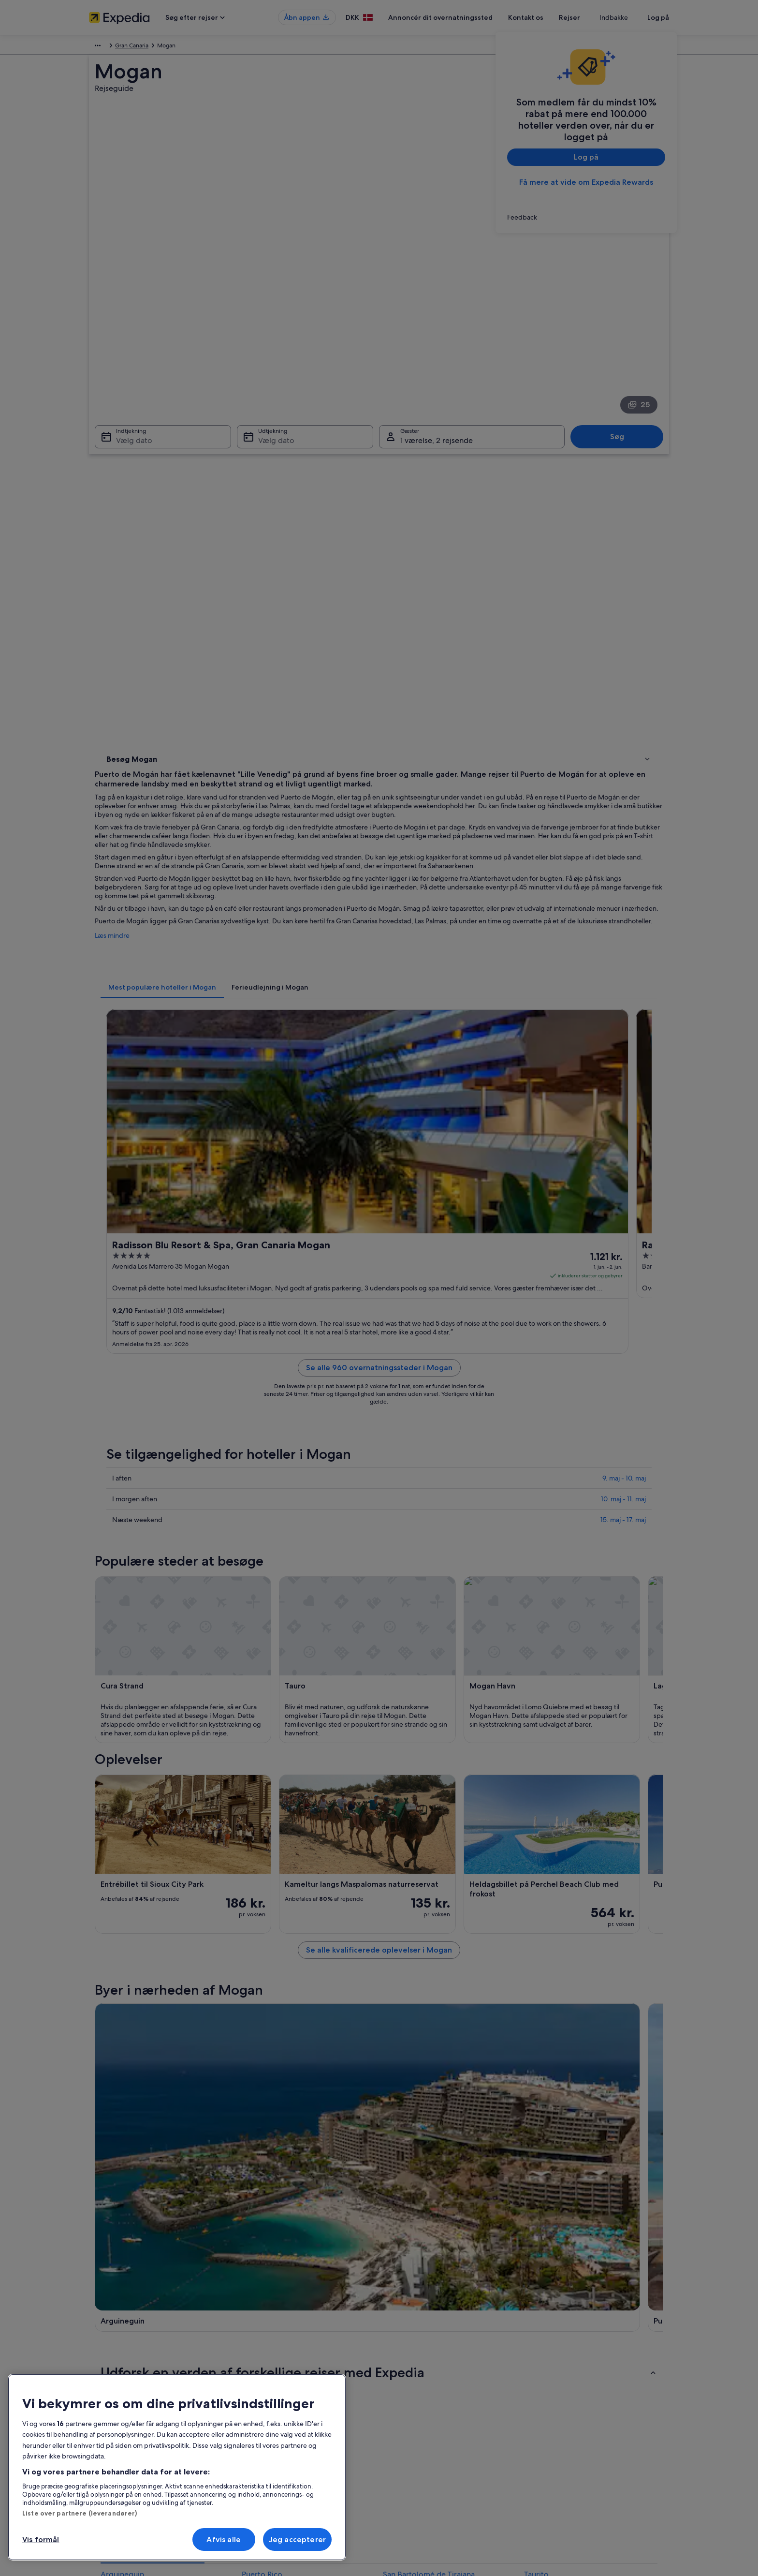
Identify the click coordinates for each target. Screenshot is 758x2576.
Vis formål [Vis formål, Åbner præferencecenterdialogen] (40, 2539)
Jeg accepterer (297, 2539)
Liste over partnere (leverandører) (79, 2513)
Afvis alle (223, 2539)
